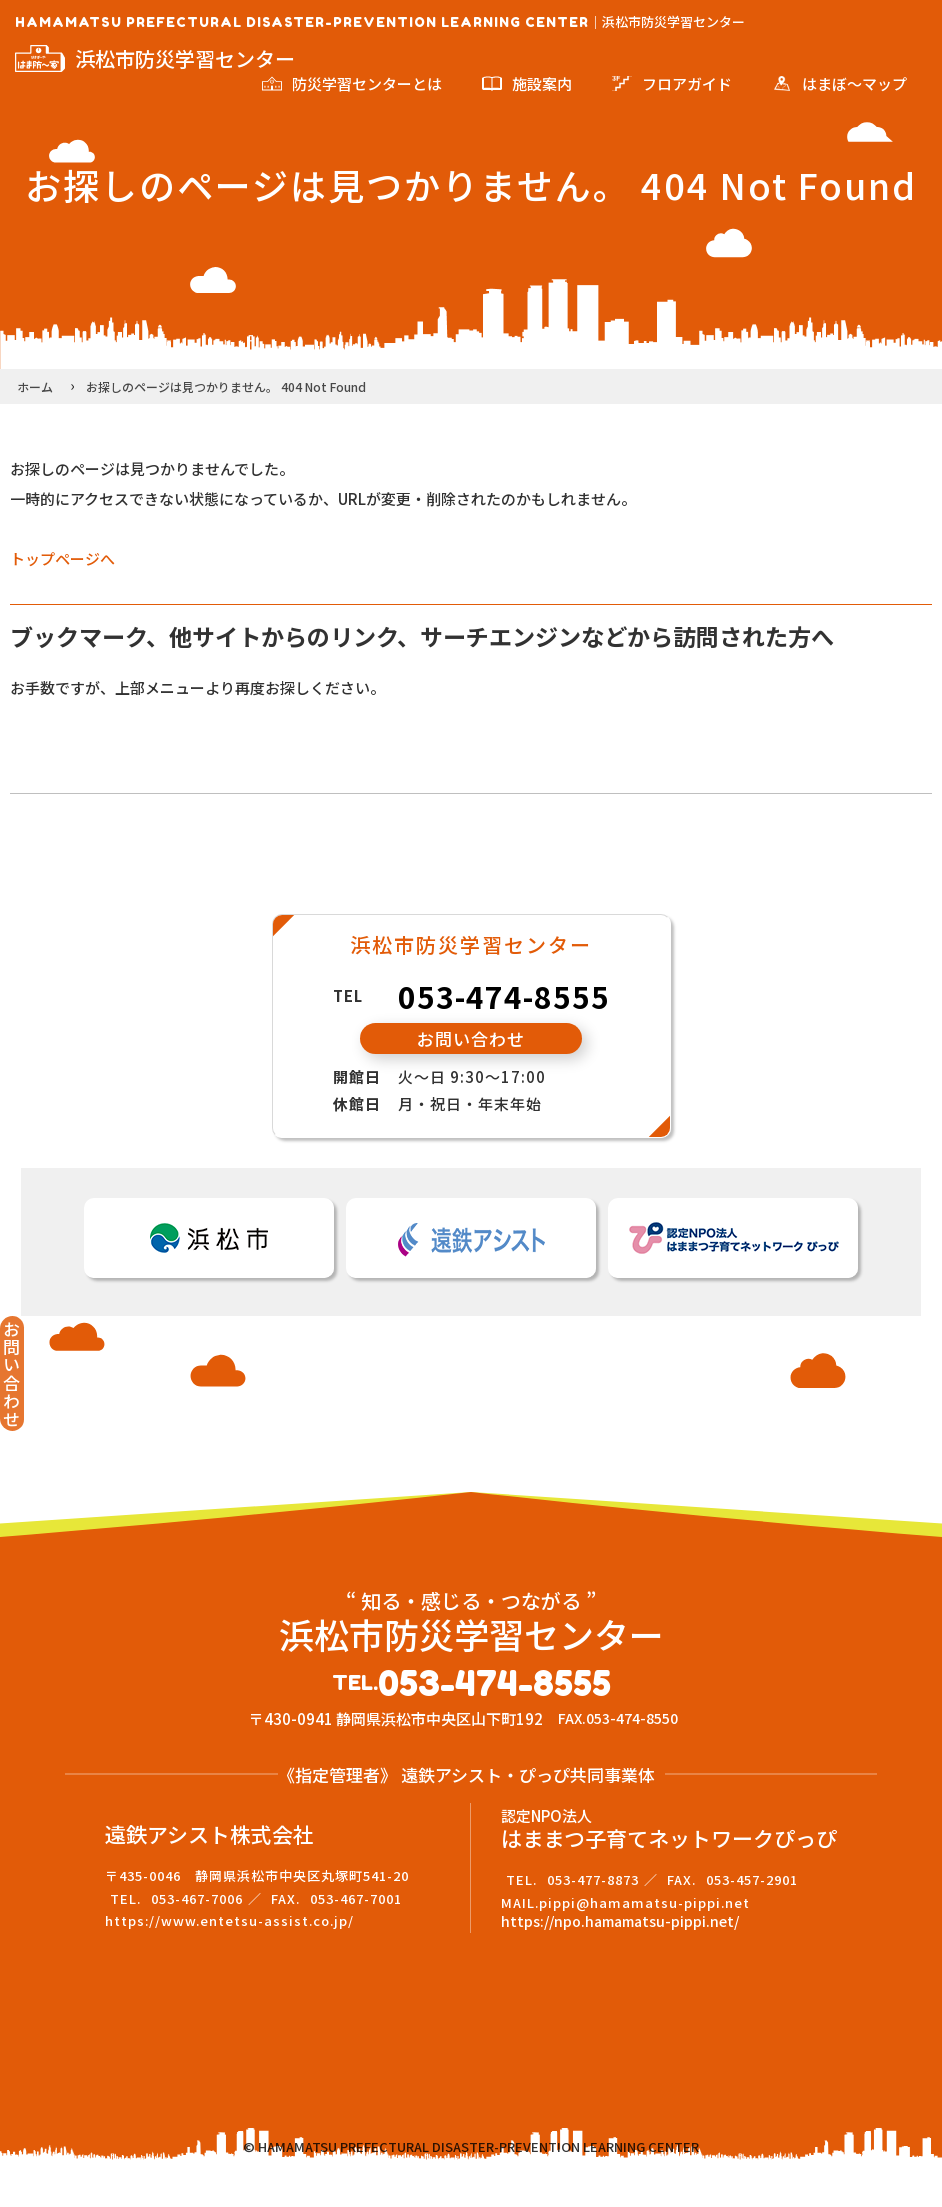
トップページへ (62, 558)
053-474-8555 (504, 996)
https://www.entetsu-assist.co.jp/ (229, 1954)
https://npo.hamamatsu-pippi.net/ (620, 1955)
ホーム (35, 386)
